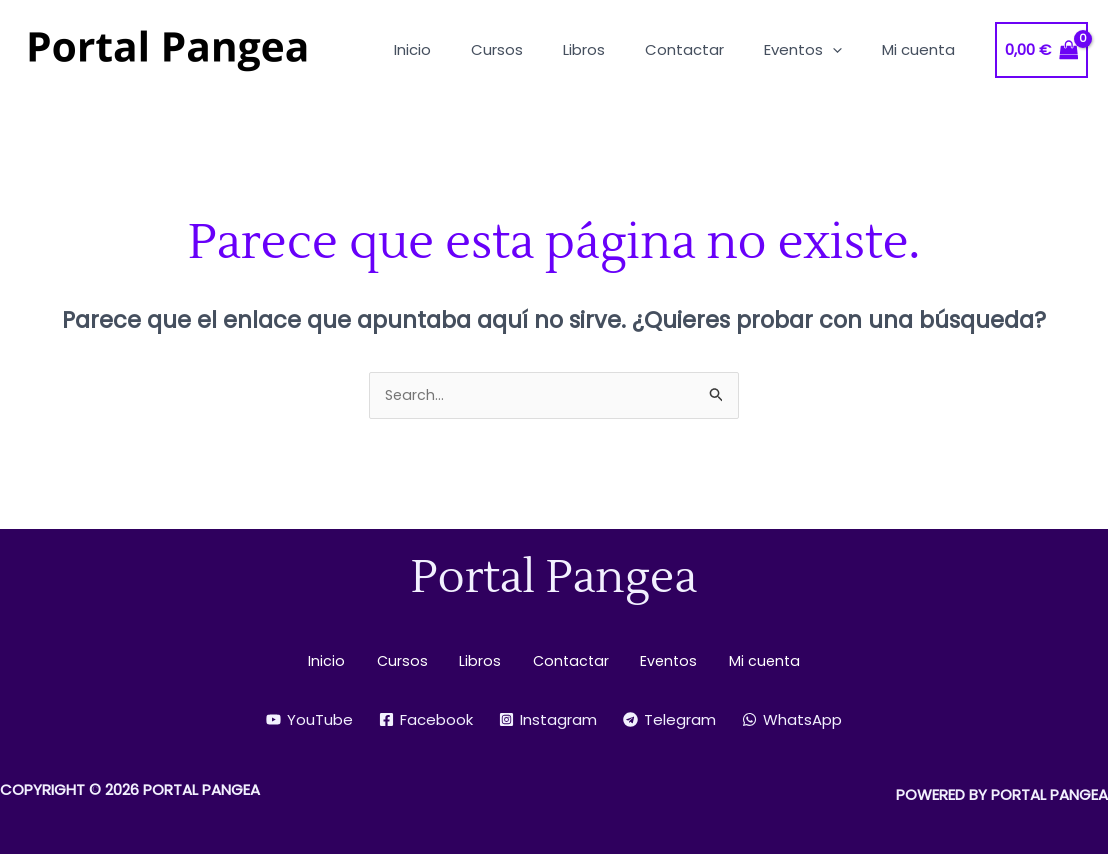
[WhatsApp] (792, 721)
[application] (847, 49)
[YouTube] (309, 721)
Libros (483, 662)
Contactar (563, 662)
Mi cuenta (738, 662)
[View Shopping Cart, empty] (1042, 50)
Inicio (351, 662)
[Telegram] (669, 721)
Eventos (652, 662)
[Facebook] (426, 721)
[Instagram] (548, 721)
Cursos (416, 662)
